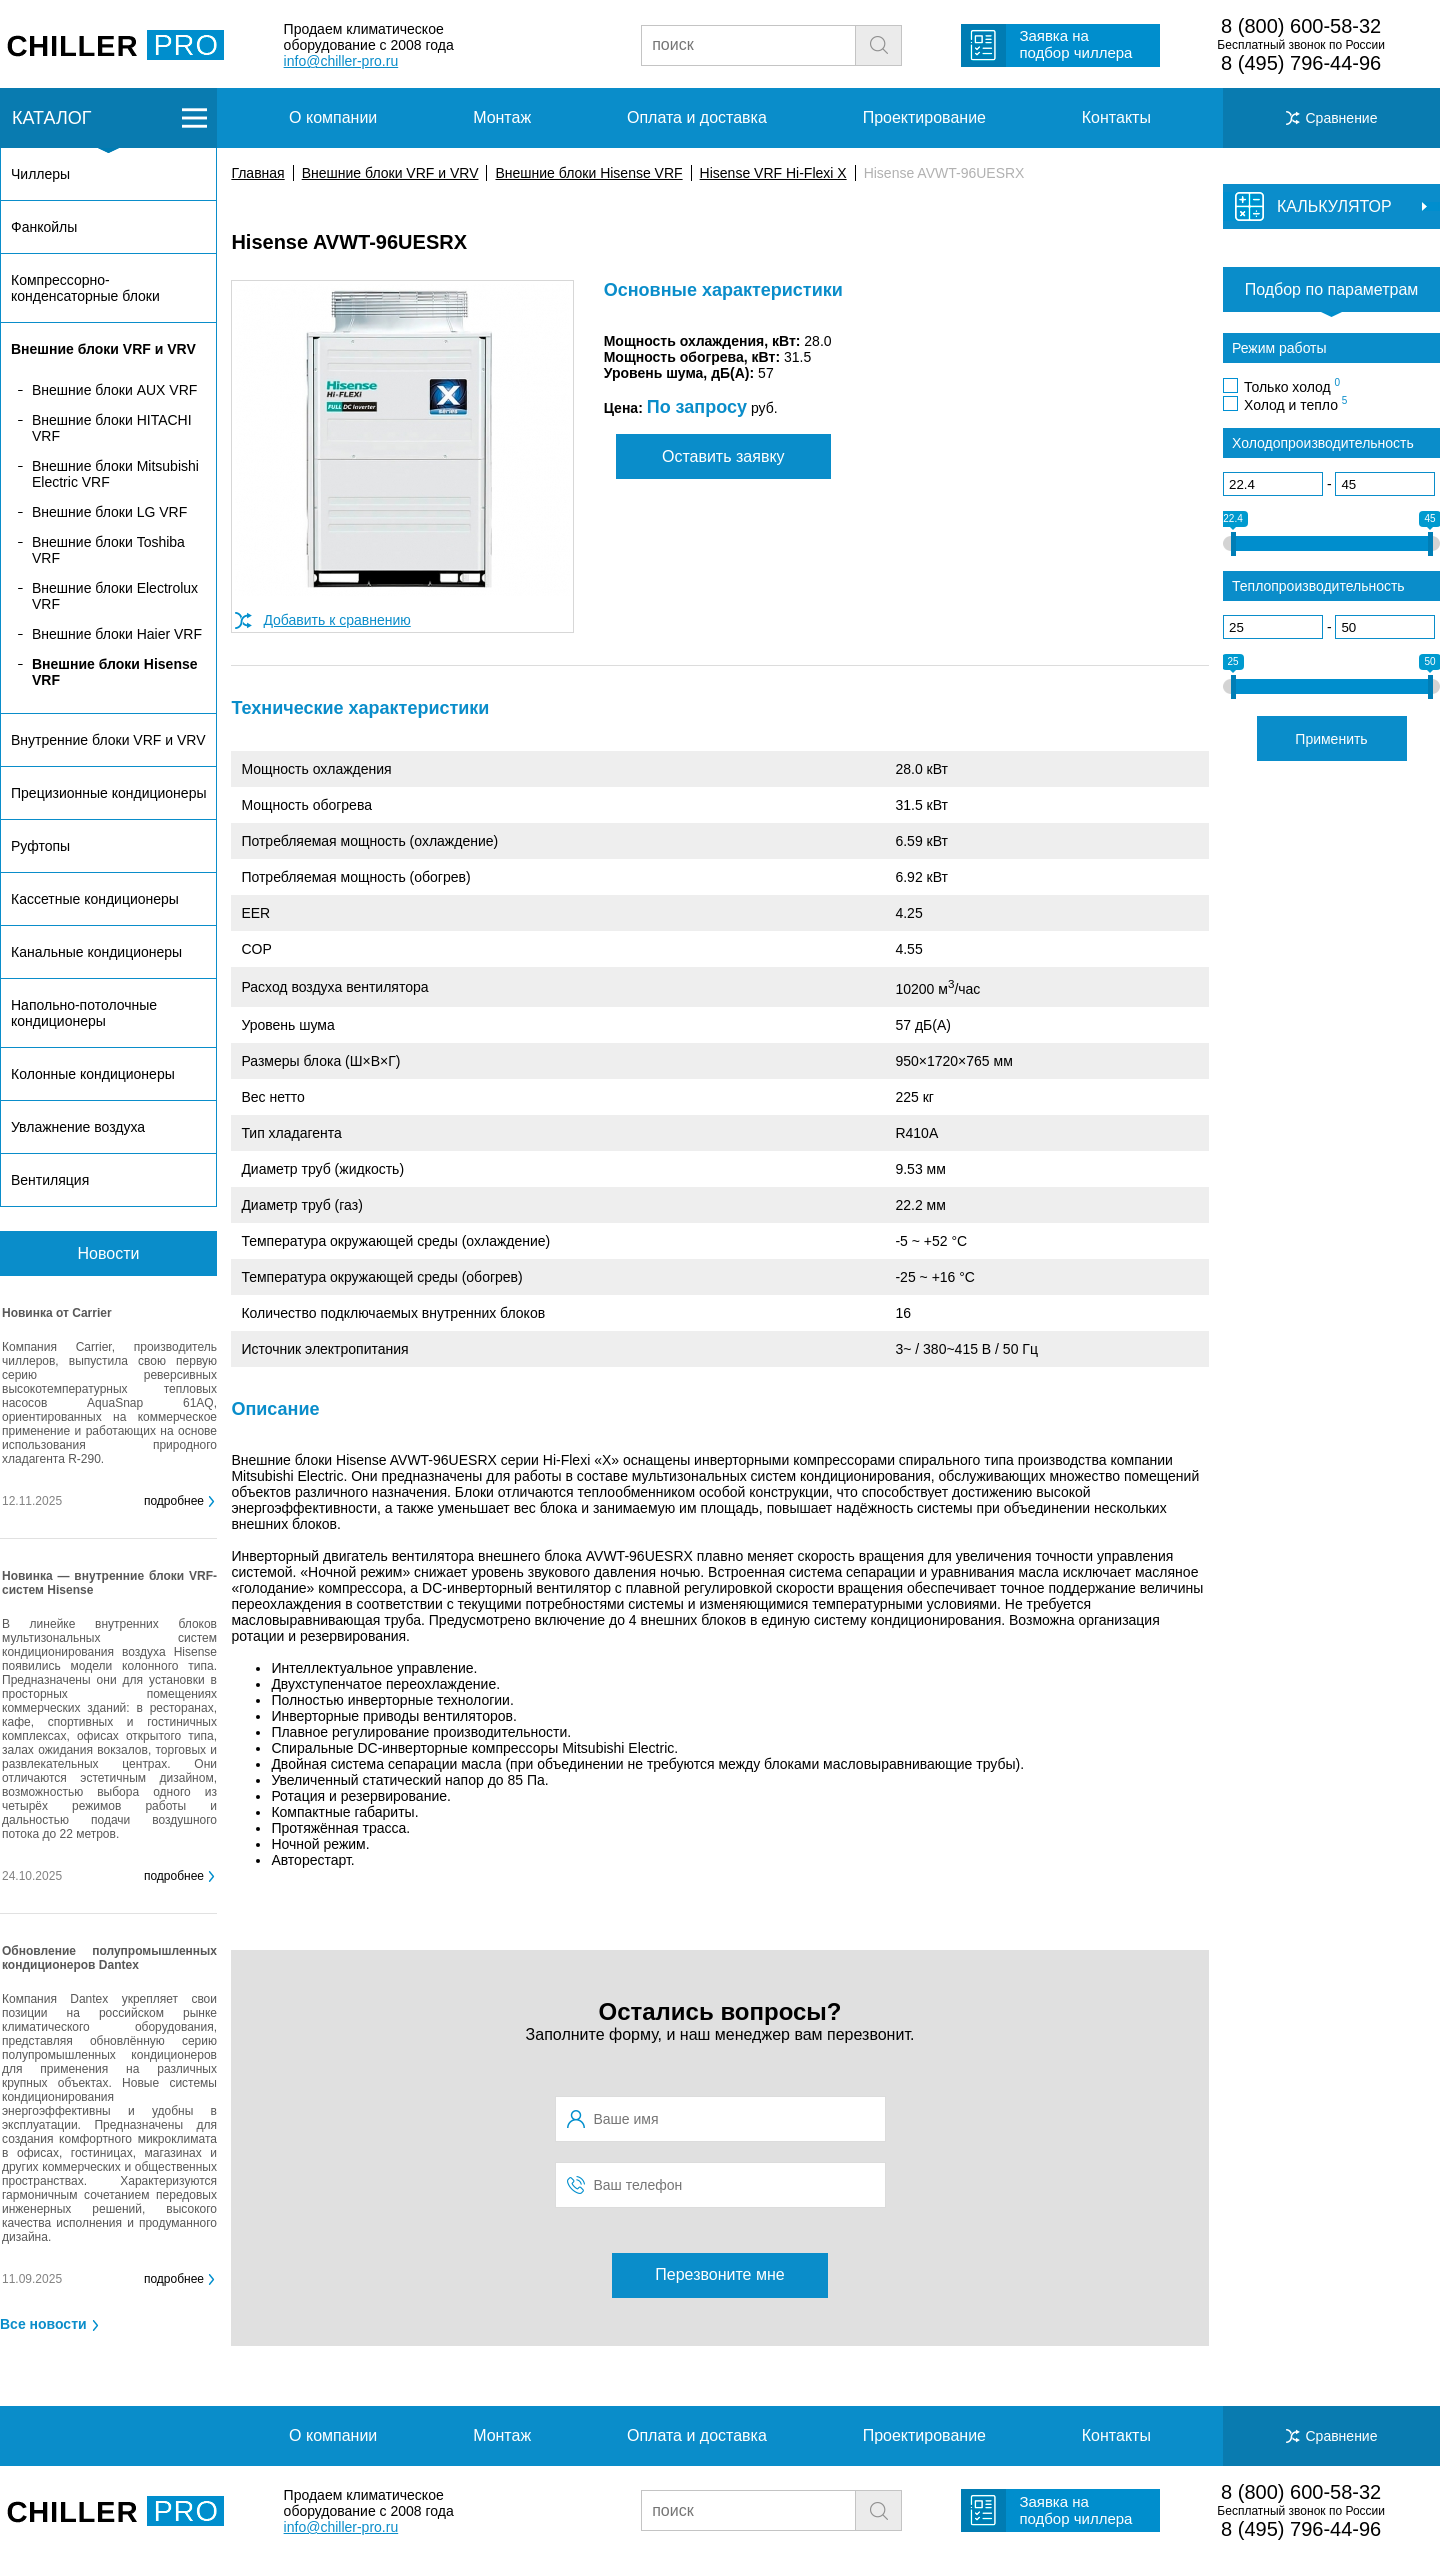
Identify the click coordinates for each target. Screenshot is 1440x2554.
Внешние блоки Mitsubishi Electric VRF (115, 474)
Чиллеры (40, 174)
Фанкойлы (44, 227)
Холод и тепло (1295, 404)
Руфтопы (40, 846)
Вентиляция (50, 1180)
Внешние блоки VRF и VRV (390, 173)
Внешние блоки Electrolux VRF (115, 596)
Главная (257, 173)
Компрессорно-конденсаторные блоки (85, 288)
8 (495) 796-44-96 (1301, 63)
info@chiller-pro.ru (341, 61)
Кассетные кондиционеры (95, 899)
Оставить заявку (723, 456)
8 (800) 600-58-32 (1301, 26)
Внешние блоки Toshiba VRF (108, 550)
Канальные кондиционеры (96, 952)
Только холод (1292, 386)
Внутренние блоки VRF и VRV (108, 740)
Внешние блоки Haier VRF (117, 634)
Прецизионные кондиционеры (108, 793)
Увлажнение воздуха (78, 1127)
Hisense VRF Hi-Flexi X (773, 173)
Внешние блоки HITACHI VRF (112, 428)
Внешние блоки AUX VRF (114, 390)
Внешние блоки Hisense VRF (588, 173)
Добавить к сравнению (336, 620)
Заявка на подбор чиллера (1075, 44)
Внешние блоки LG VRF (109, 512)
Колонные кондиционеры (93, 1074)
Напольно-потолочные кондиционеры (84, 1013)
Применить (1331, 739)
